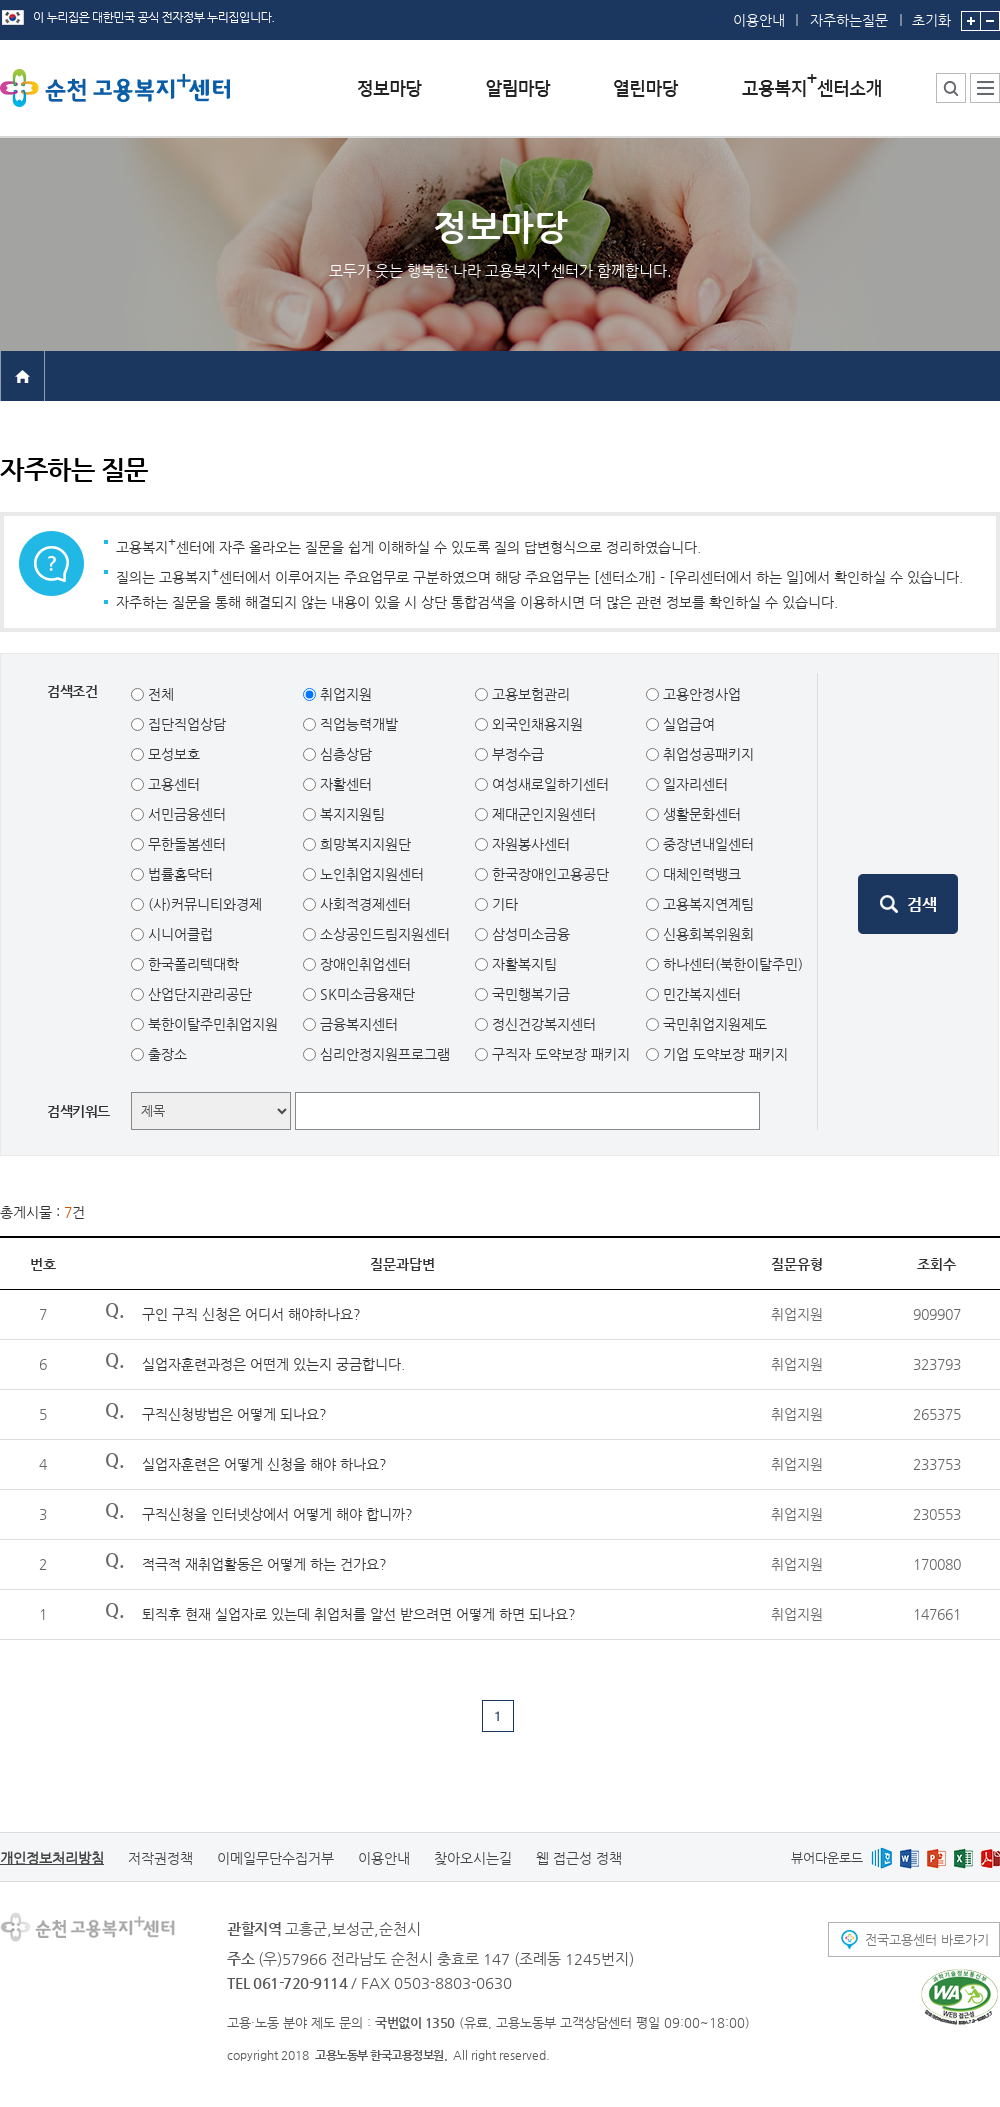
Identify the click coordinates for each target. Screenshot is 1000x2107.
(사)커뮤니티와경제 (203, 904)
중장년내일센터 (706, 844)
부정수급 (516, 754)
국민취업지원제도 (713, 1024)
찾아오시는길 (473, 1858)
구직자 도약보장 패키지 (559, 1054)
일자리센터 (693, 784)
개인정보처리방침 (52, 1858)
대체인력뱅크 (700, 874)
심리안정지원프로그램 (383, 1054)
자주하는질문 (849, 20)
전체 (159, 694)
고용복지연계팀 (706, 904)
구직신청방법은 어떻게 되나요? (234, 1414)
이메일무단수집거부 (275, 1858)
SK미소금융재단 (365, 994)
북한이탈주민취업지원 (211, 1024)
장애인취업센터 (363, 964)
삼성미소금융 (529, 934)
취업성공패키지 (706, 754)
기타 (503, 904)
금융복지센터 (357, 1024)
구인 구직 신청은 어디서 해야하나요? (251, 1314)
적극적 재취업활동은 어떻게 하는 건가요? (264, 1564)
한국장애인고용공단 (548, 874)
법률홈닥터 (178, 874)
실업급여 (687, 724)
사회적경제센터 (363, 904)
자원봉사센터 (529, 844)
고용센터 (172, 784)
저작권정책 (160, 1858)
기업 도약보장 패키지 (723, 1054)
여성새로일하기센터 (548, 784)
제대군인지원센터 (542, 814)
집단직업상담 (185, 724)
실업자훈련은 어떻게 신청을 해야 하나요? (264, 1464)
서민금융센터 (185, 814)
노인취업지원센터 (370, 874)
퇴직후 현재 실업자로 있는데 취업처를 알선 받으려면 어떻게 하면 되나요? (359, 1614)
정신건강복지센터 (542, 1024)
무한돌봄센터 (185, 844)
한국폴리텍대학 (191, 964)
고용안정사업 (700, 694)
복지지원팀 (350, 814)
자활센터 (344, 784)
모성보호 (172, 754)
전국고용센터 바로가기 (927, 1939)
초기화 (931, 14)
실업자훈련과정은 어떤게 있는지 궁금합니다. (273, 1364)
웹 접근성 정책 (579, 1858)
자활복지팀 (522, 964)
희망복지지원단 (363, 844)
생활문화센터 (700, 814)
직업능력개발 (357, 724)
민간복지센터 (700, 994)
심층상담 (344, 754)
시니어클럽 (178, 934)
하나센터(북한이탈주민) (731, 964)
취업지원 (344, 694)
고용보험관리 (529, 694)
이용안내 (759, 20)
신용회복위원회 (706, 934)
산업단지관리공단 (198, 994)
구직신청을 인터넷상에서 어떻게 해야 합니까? (277, 1514)
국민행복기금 (529, 994)
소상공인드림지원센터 (383, 934)
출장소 (165, 1054)
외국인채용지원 (535, 724)
